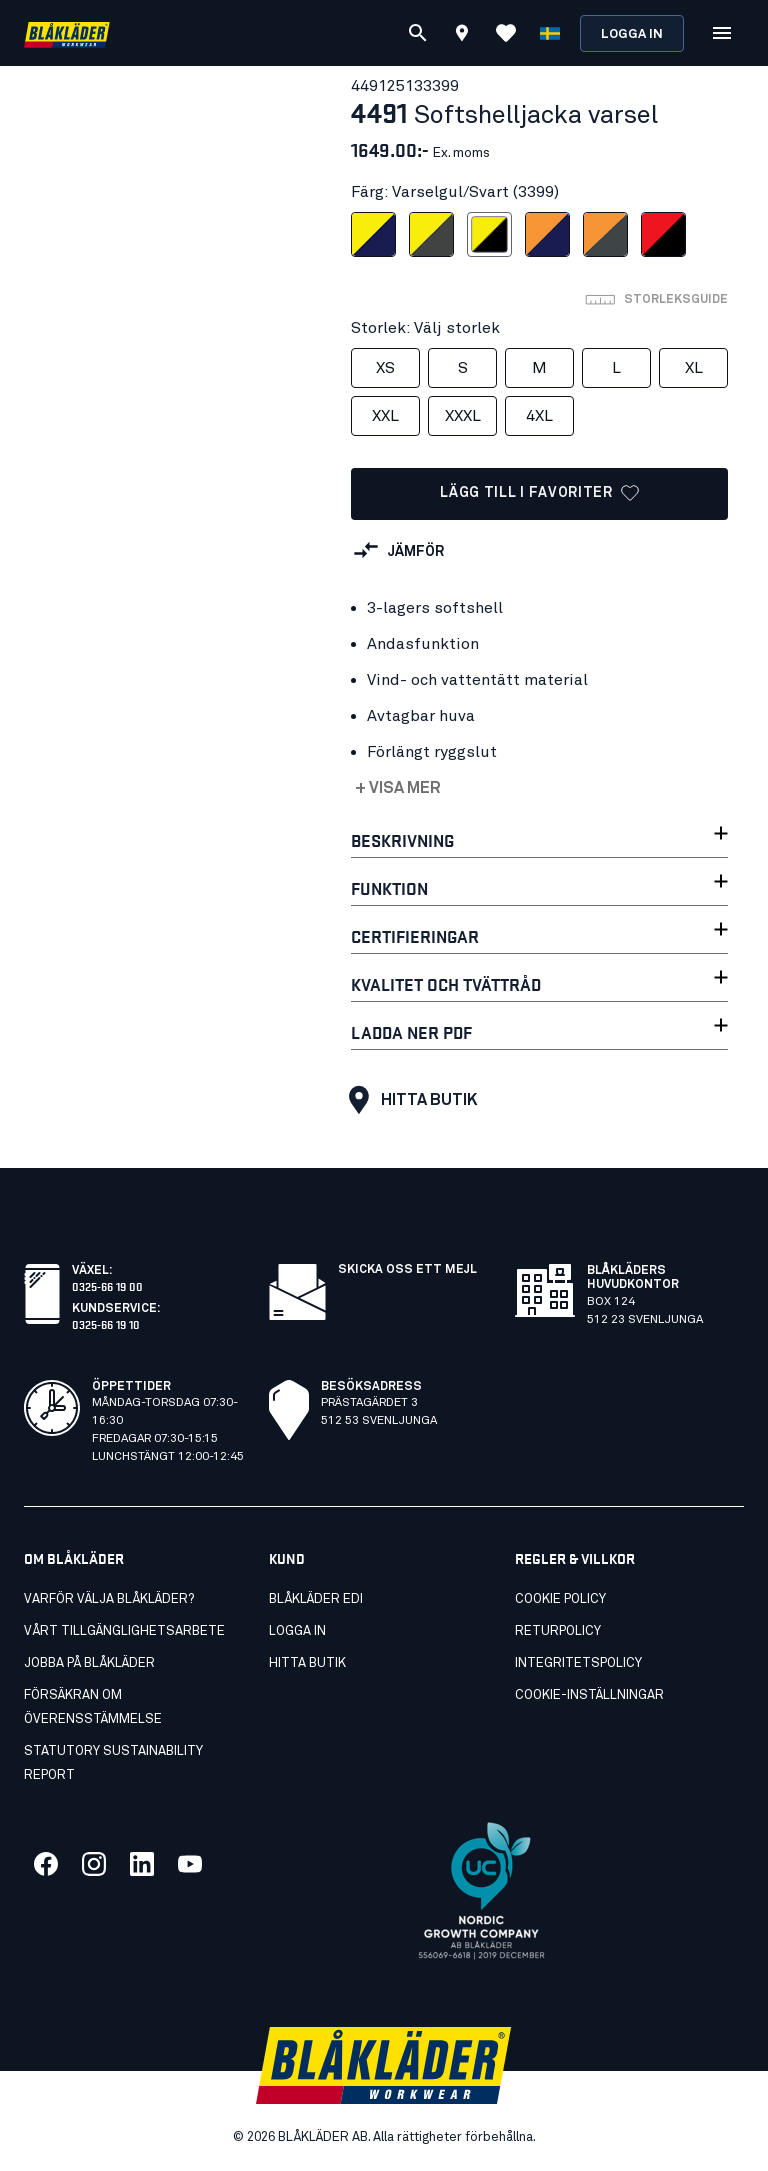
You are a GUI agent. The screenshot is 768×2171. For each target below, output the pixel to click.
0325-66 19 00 (107, 1285)
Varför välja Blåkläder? (109, 1599)
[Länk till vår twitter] (94, 1864)
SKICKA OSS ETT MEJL (407, 1270)
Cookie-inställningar (589, 1695)
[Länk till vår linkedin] (142, 1864)
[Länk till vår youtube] (190, 1864)
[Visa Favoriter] (506, 33)
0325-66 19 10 (106, 1323)
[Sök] (418, 33)
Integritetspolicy (578, 1663)
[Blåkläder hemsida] (67, 33)
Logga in (632, 34)
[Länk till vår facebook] (46, 1864)
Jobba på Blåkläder (89, 1663)
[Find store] (462, 36)
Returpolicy (558, 1631)
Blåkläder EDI (316, 1599)
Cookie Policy (560, 1599)
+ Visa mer (398, 788)
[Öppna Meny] (722, 33)
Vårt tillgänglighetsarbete (124, 1631)
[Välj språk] (550, 33)
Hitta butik (408, 1100)
